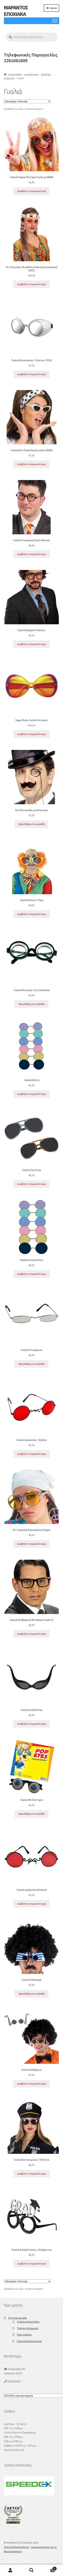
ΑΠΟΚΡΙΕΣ (46, 74)
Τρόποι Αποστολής (28, 2321)
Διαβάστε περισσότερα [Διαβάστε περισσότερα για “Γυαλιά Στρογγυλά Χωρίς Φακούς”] (31, 554)
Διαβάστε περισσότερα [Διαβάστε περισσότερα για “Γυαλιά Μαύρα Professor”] (31, 644)
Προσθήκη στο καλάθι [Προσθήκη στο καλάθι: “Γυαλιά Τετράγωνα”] (31, 1363)
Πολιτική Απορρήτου (29, 2341)
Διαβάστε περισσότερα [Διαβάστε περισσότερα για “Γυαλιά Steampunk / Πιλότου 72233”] (31, 374)
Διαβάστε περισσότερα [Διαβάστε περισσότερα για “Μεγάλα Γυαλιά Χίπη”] (31, 1274)
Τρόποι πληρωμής (27, 2328)
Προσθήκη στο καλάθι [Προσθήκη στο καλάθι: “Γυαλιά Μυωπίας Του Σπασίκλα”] (31, 1004)
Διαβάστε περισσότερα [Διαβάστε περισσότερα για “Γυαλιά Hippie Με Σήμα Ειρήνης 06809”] (31, 191)
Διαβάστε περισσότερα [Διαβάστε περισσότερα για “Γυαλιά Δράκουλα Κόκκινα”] (31, 1903)
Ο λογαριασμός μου (10, 2570)
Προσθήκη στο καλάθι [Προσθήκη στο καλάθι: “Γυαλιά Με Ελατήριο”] (31, 1813)
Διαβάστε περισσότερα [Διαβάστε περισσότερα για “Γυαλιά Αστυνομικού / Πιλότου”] (31, 2173)
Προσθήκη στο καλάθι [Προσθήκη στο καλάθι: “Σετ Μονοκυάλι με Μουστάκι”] (31, 824)
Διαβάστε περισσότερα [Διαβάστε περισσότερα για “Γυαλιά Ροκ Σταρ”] (31, 1184)
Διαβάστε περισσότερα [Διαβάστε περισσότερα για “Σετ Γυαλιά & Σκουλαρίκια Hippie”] (31, 1543)
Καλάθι (49, 2568)
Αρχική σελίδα (15, 74)
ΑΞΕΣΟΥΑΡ (9, 78)
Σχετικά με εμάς (17, 2317)
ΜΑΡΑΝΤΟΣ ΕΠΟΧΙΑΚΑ (16, 10)
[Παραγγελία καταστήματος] (27, 101)
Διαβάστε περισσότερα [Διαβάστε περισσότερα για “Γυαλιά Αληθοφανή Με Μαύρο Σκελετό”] (31, 1633)
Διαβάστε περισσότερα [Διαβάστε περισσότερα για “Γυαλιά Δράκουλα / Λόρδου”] (31, 1453)
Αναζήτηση (31, 2570)
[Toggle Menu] (54, 20)
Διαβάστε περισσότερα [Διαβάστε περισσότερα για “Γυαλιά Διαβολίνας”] (31, 1723)
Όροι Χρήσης (24, 2334)
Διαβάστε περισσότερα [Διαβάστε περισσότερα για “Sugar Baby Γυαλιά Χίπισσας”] (31, 734)
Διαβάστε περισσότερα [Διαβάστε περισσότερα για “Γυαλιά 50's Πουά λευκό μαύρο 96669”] (31, 464)
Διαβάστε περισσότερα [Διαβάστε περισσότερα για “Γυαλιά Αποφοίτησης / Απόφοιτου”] (31, 2263)
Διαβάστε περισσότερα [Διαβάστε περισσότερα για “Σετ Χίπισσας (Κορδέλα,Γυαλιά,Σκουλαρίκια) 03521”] (31, 284)
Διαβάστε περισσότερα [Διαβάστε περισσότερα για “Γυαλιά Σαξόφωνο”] (31, 2083)
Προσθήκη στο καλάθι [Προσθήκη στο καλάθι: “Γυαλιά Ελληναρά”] (31, 1993)
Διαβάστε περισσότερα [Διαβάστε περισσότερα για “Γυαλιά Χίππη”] (31, 1094)
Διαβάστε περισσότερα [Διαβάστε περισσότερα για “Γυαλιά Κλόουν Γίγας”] (31, 914)
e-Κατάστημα (31, 74)
